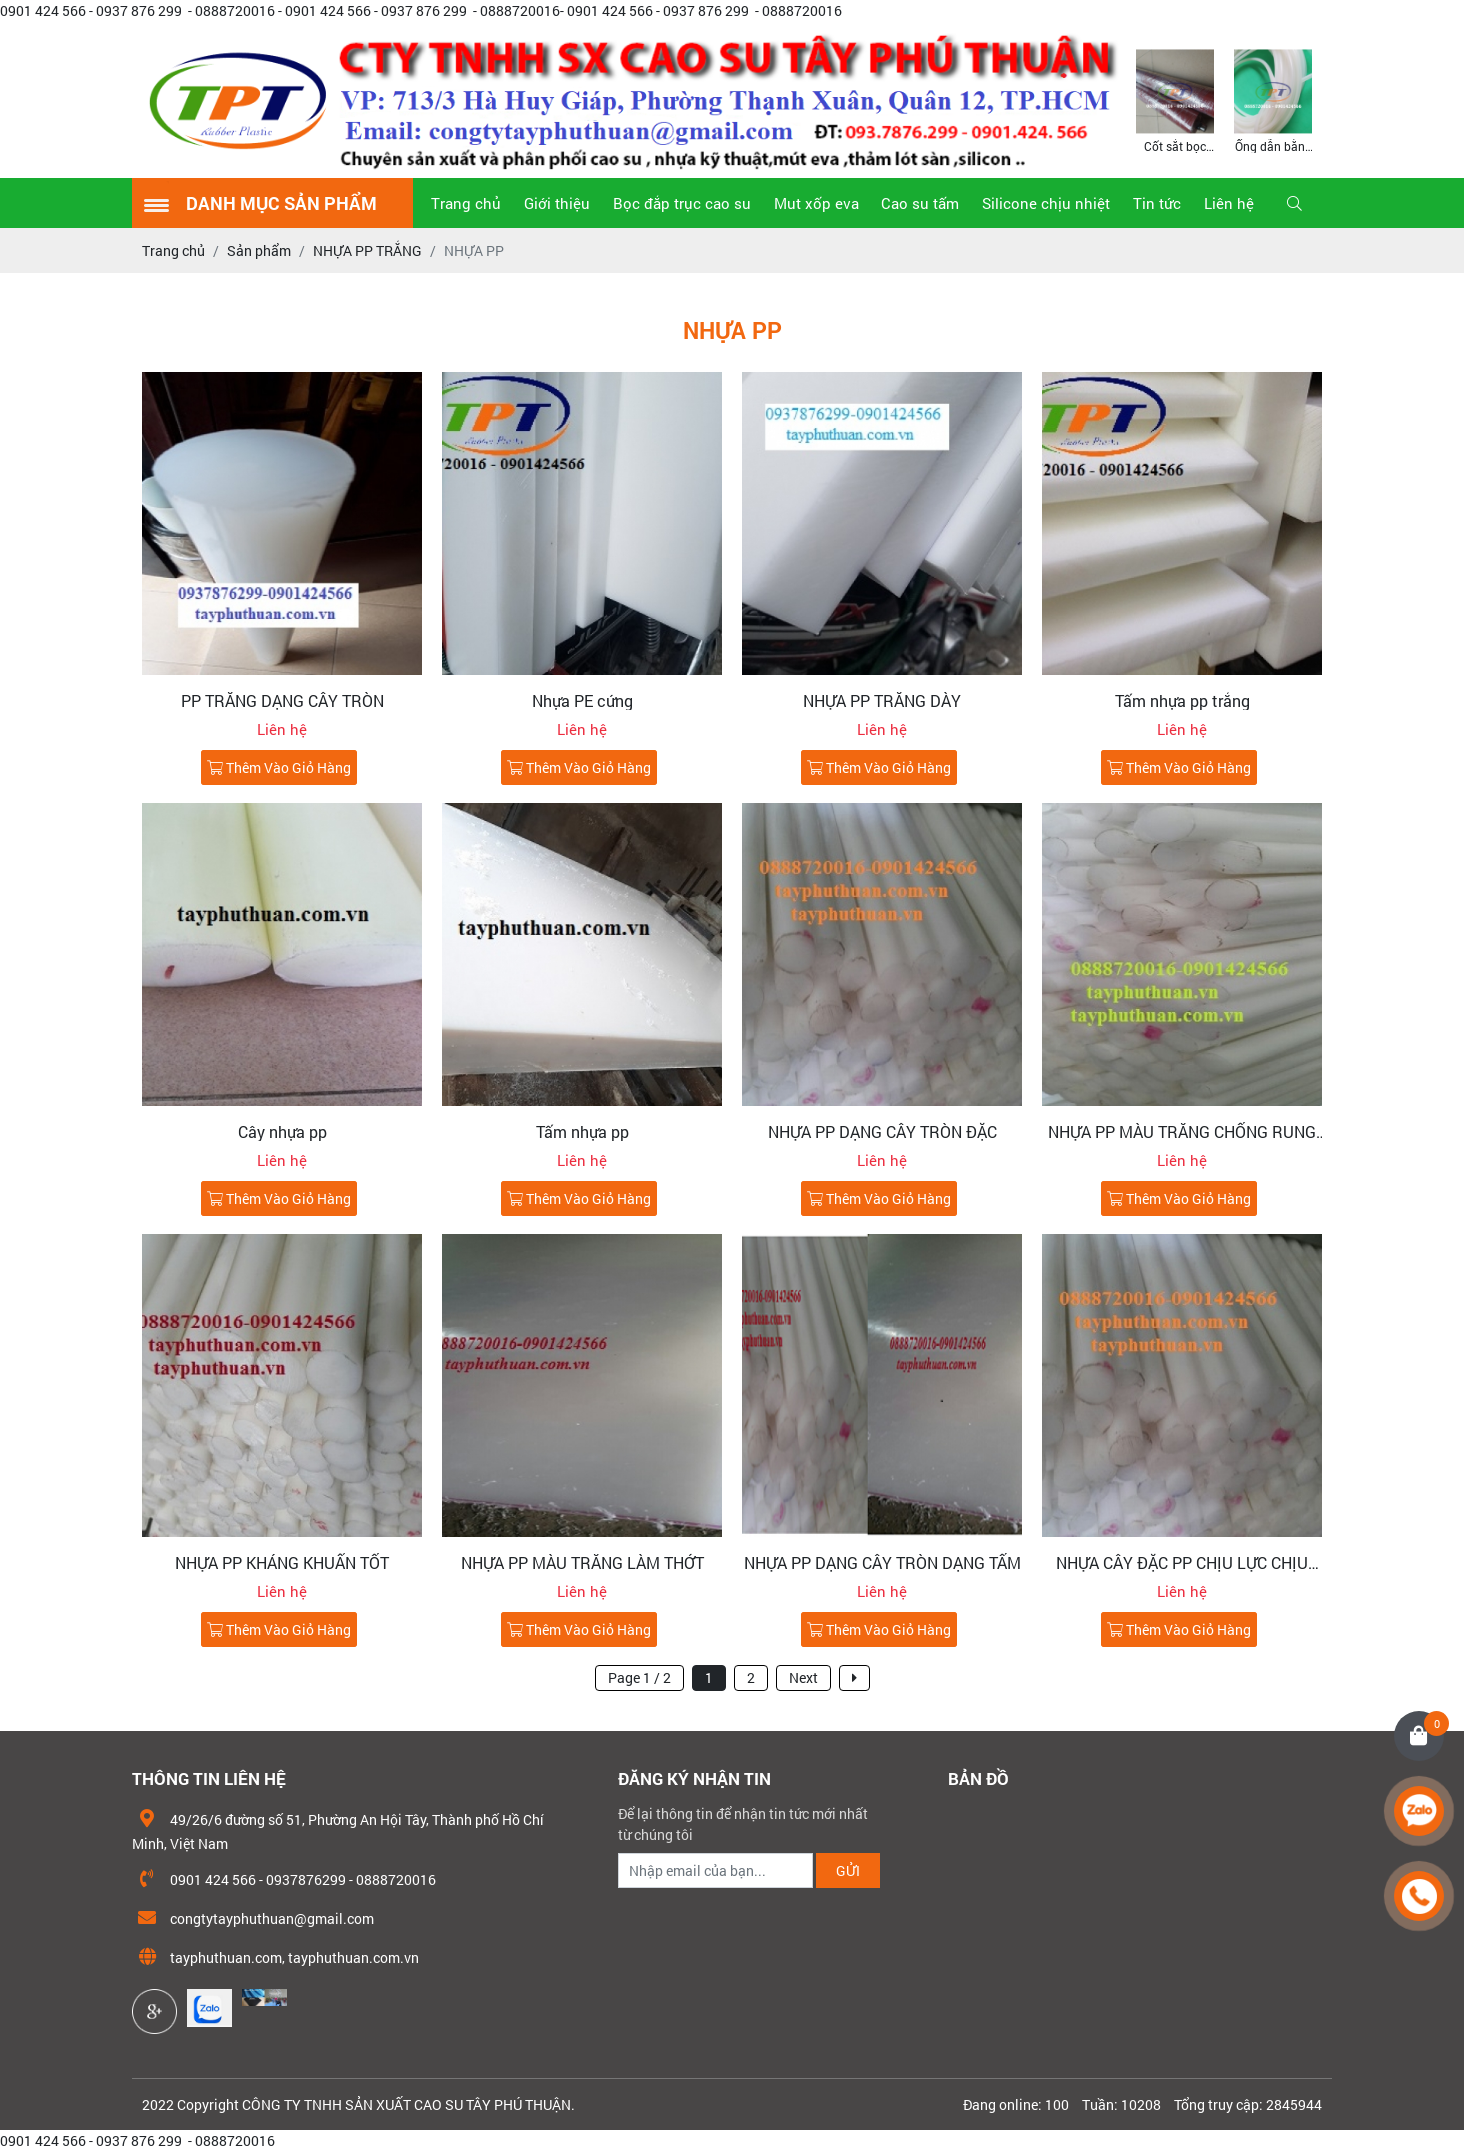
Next (803, 1677)
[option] (1175, 99)
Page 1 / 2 (639, 1677)
